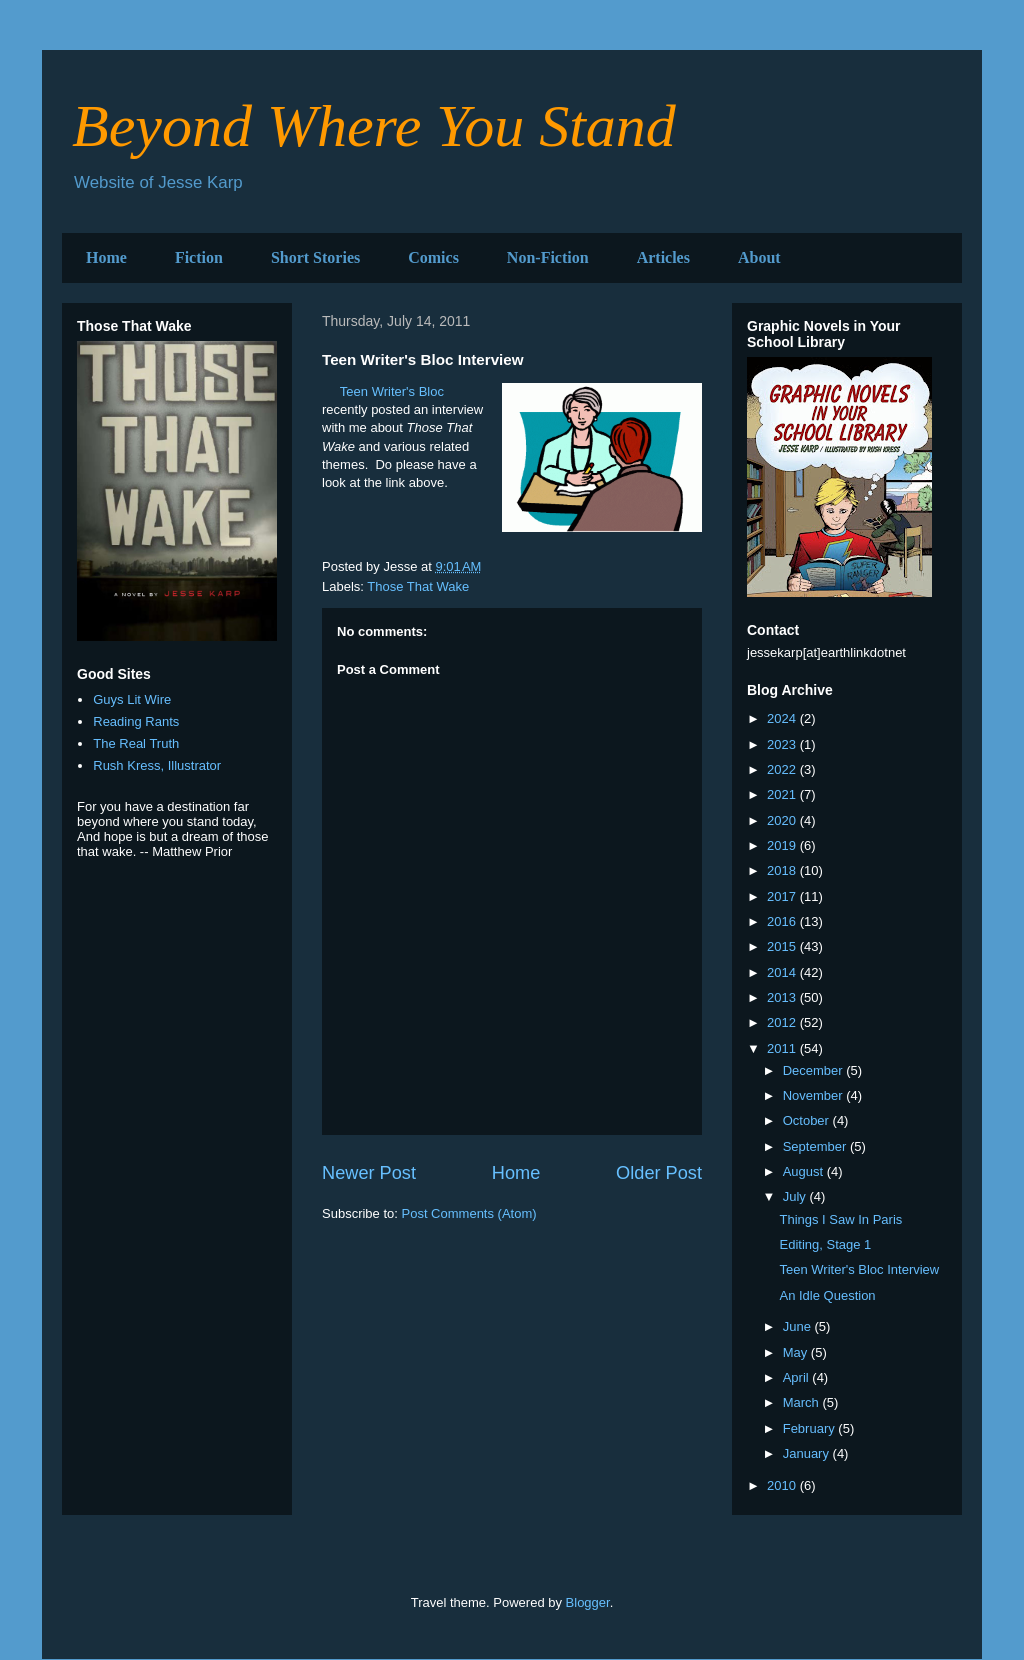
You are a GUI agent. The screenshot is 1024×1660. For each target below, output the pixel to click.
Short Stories (315, 257)
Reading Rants (136, 721)
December (815, 1070)
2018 (783, 870)
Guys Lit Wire (132, 699)
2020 (783, 820)
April (798, 1377)
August (805, 1171)
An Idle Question (827, 1295)
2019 (783, 845)
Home (106, 257)
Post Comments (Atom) (469, 1213)
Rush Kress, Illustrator (157, 765)
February (811, 1428)
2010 (783, 1485)
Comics (433, 257)
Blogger (588, 1602)
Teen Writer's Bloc (392, 391)
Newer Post (369, 1173)
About (759, 257)
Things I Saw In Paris (840, 1219)
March (803, 1402)
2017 (783, 896)
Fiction (199, 257)
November (815, 1095)
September (816, 1146)
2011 (783, 1048)
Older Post (659, 1173)
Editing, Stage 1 (825, 1244)
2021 (783, 794)
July (796, 1196)
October (808, 1120)
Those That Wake (418, 586)
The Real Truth (136, 743)
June (799, 1326)
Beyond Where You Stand (374, 126)
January (808, 1453)
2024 (783, 718)
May (797, 1352)
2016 (783, 921)
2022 (783, 769)
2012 (783, 1022)
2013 (783, 997)
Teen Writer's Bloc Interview (859, 1269)
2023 (783, 744)
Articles (663, 257)
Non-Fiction (548, 257)
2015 (783, 946)
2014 (783, 972)
